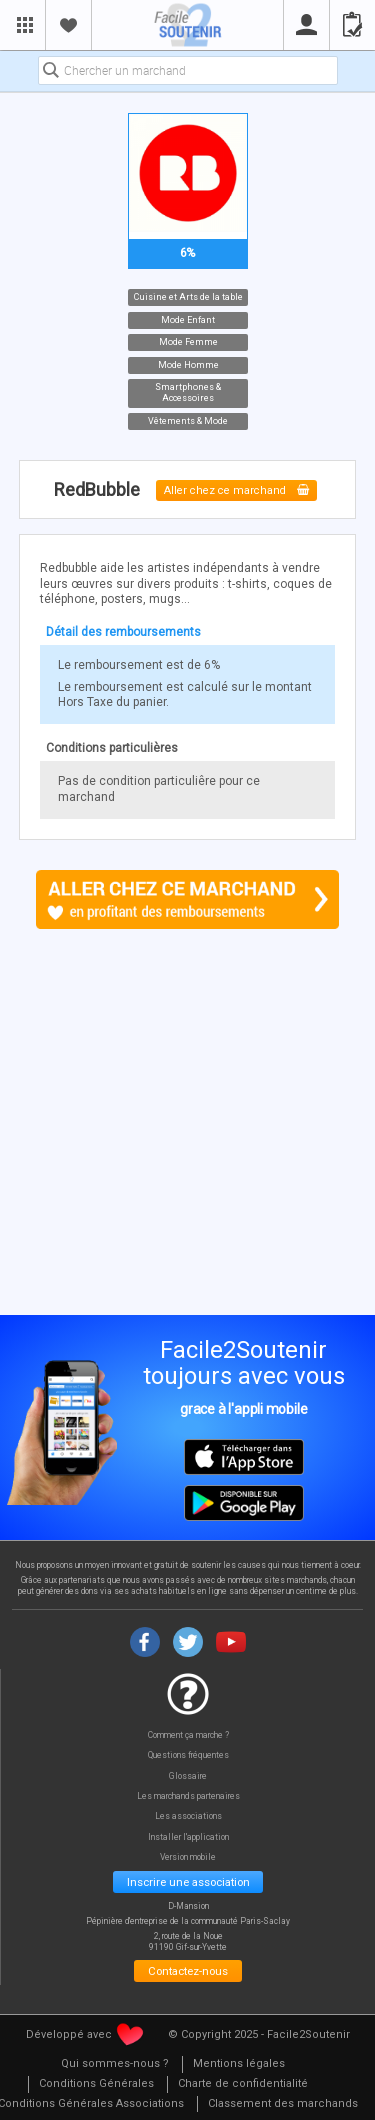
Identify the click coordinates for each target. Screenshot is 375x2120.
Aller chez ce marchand (236, 490)
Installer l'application (188, 1837)
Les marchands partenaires (188, 1796)
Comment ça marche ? (188, 1735)
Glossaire (188, 1776)
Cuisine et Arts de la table (187, 297)
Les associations (188, 1816)
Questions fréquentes (188, 1755)
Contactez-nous (188, 1971)
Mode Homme (187, 364)
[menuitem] (115, 2064)
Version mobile (188, 1857)
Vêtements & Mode (188, 421)
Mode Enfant (188, 320)
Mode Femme (187, 342)
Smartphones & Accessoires (188, 393)
